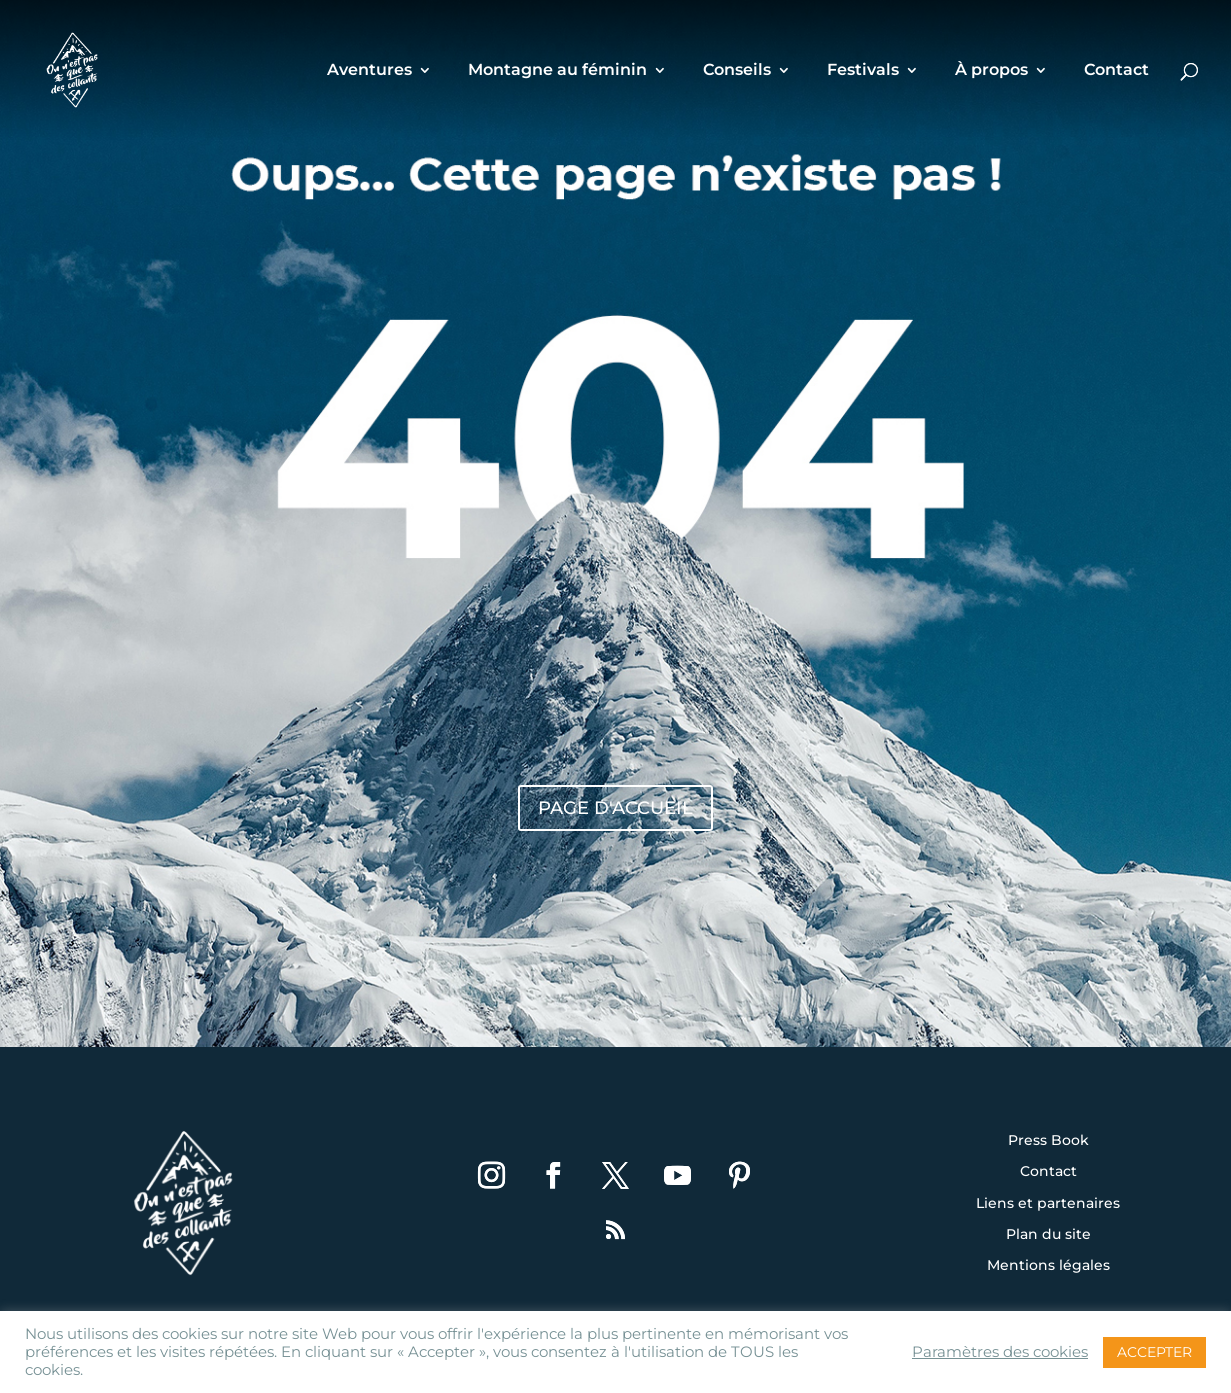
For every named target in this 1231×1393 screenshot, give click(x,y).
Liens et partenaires (1048, 1204)
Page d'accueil (615, 808)
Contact (1116, 71)
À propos (991, 71)
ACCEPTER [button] (1154, 1352)
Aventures (369, 71)
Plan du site (1048, 1235)
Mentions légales (1048, 1266)
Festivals (863, 71)
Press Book (1048, 1141)
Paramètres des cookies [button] (1000, 1352)
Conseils (737, 71)
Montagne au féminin (557, 71)
